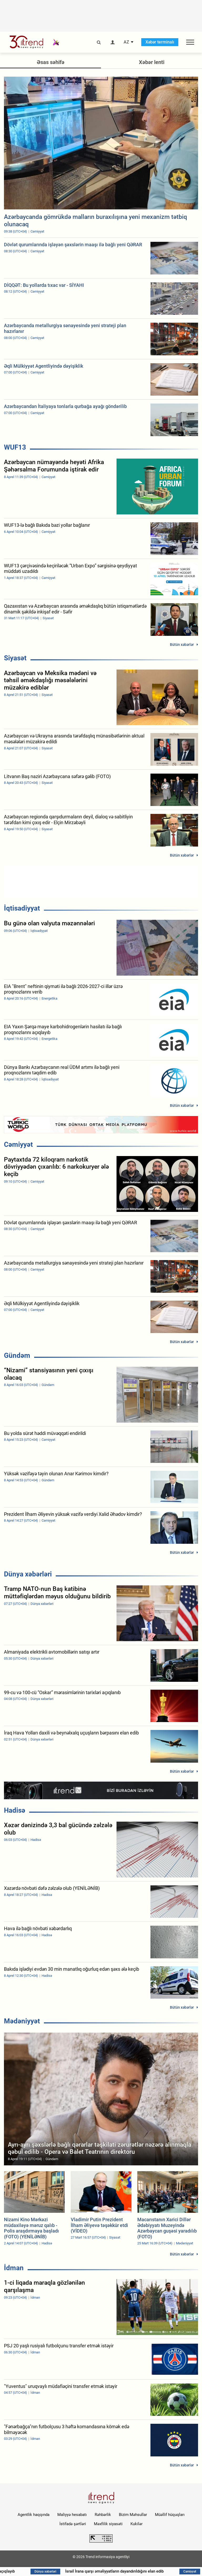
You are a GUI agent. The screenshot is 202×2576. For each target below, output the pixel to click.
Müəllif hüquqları (170, 2514)
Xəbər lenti (151, 62)
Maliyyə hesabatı (72, 2514)
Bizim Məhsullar (133, 2514)
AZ (126, 42)
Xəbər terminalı (159, 42)
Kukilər (136, 2523)
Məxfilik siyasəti (108, 2523)
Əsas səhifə (50, 62)
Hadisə (14, 1810)
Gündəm (17, 1355)
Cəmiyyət (18, 1144)
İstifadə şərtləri (72, 2523)
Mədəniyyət (22, 2021)
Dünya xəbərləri (28, 1574)
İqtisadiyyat (22, 908)
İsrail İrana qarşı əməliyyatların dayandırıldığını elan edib (132, 2571)
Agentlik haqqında (33, 2514)
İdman (14, 2268)
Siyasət (15, 658)
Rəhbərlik (103, 2514)
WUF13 (15, 447)
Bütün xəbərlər (182, 644)
